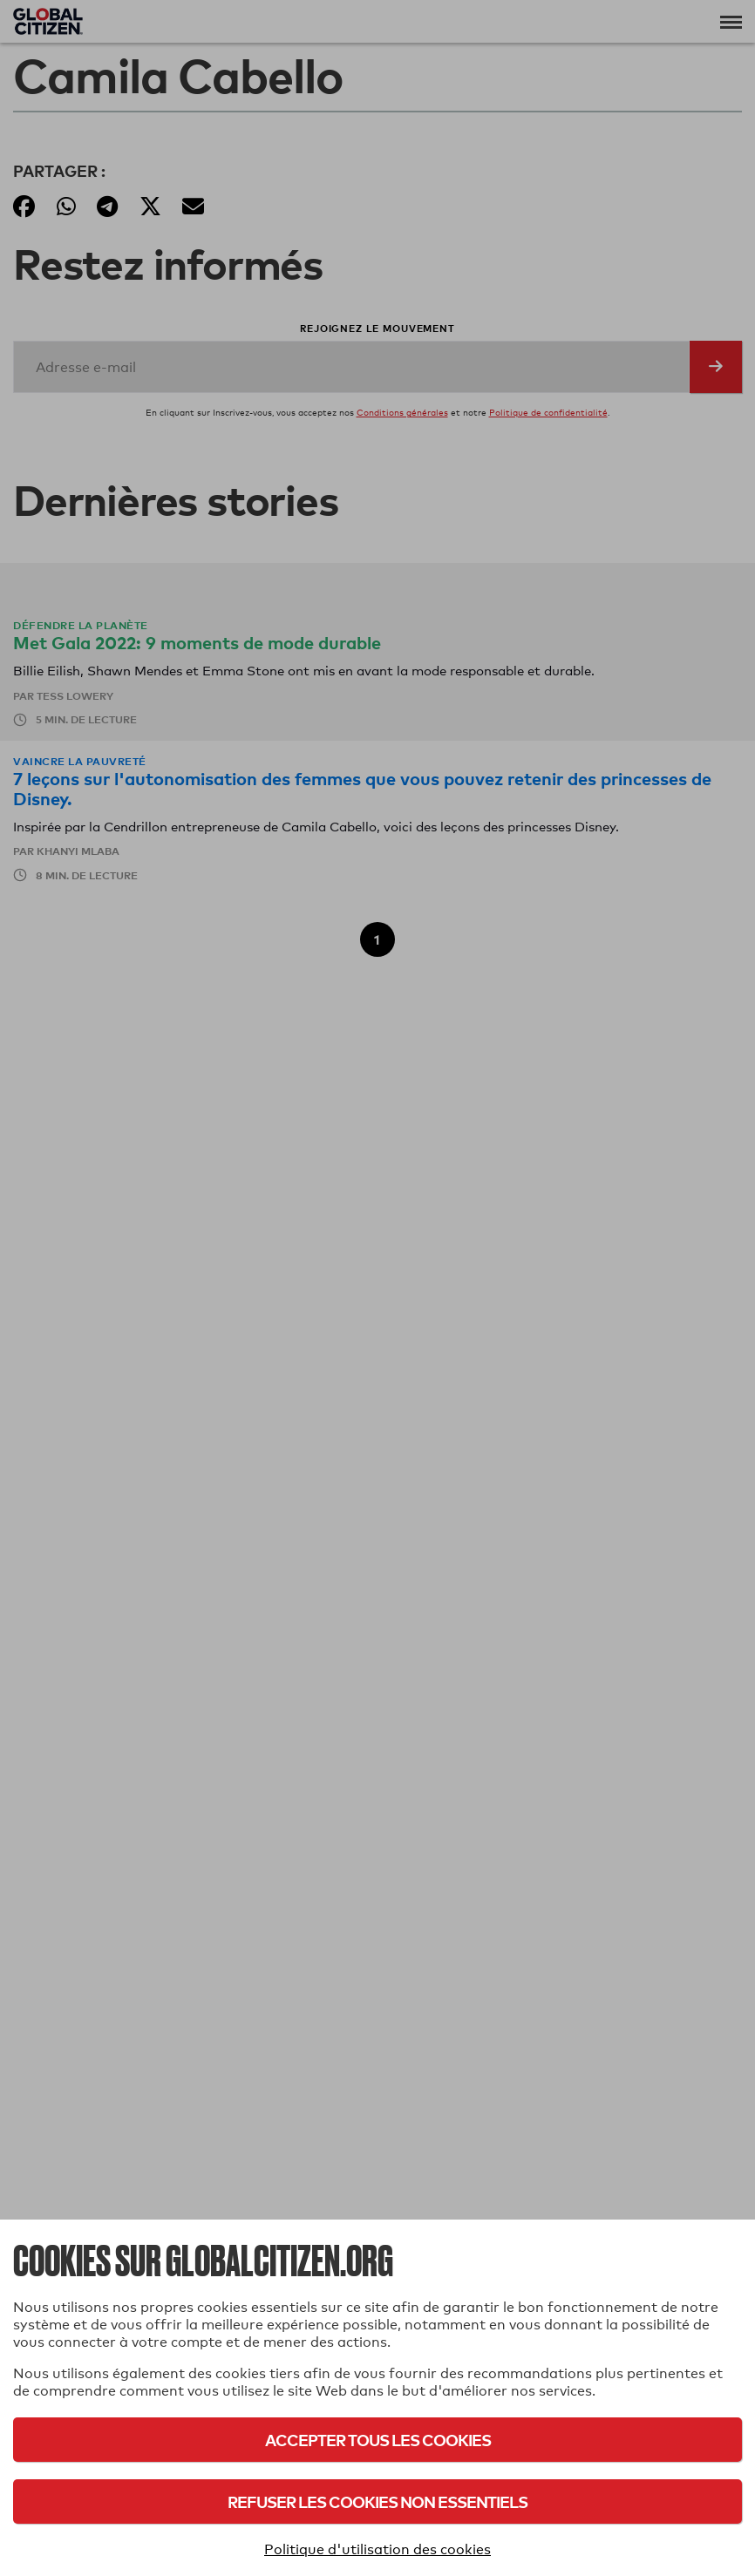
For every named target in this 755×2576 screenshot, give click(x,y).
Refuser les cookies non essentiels (377, 2501)
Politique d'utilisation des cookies (377, 2549)
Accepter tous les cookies (378, 2440)
